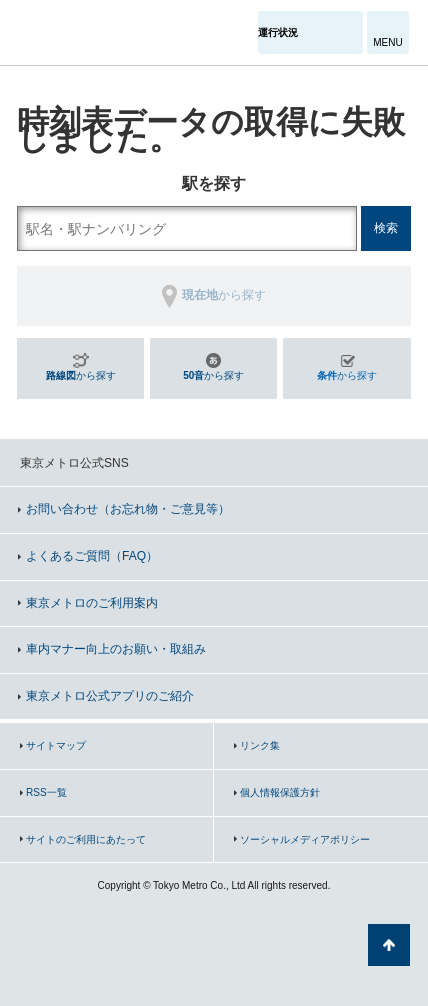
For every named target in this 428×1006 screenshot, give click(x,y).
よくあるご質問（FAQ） (92, 556)
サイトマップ (56, 745)
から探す (81, 375)
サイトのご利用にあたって (86, 839)
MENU (387, 42)
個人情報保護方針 (280, 792)
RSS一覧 (46, 792)
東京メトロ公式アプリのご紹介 (110, 696)
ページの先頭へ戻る (389, 945)
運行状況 (278, 32)
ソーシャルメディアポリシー (305, 839)
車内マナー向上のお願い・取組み (116, 649)
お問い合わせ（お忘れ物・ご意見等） (128, 509)
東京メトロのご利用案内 (92, 603)
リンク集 (260, 745)
